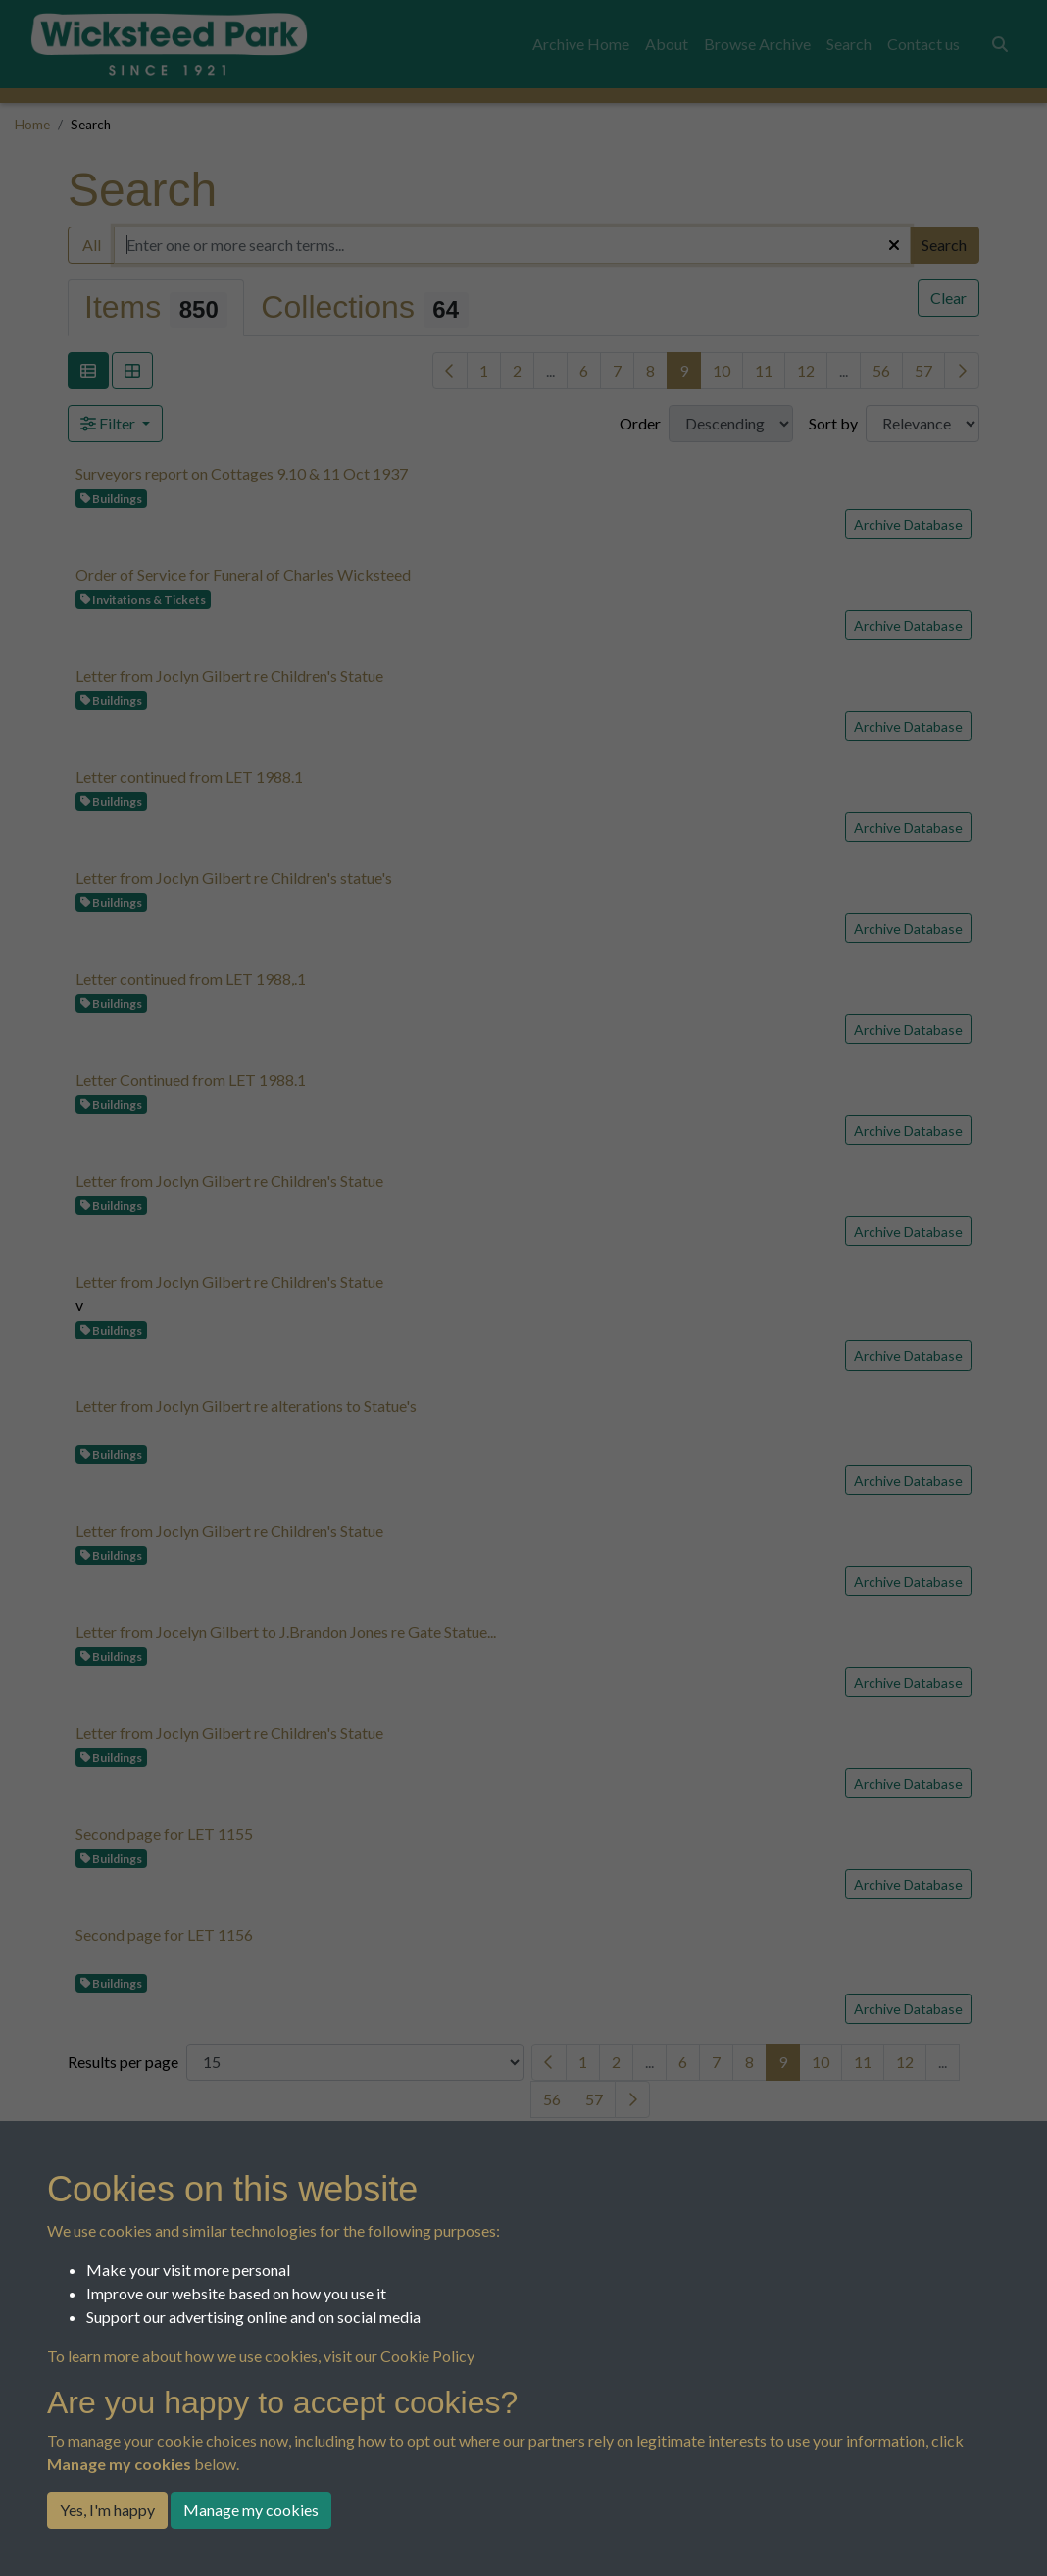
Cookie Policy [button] (427, 2356)
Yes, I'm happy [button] (107, 2509)
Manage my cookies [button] (251, 2509)
